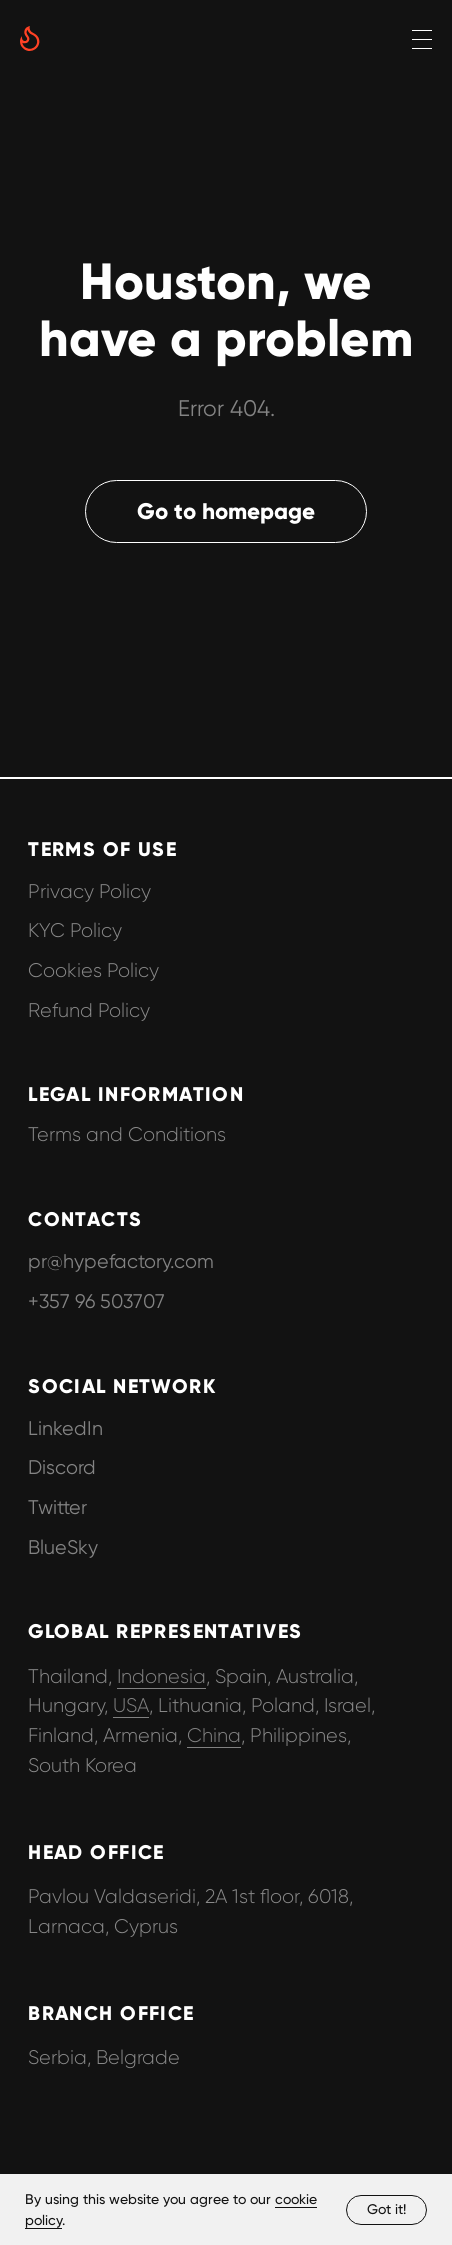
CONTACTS (85, 1219)
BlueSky (63, 1547)
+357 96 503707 (96, 1301)
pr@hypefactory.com (121, 1261)
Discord (62, 1467)
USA (131, 1705)
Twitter (57, 1507)
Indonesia (161, 1676)
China (214, 1735)
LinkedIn (65, 1428)
